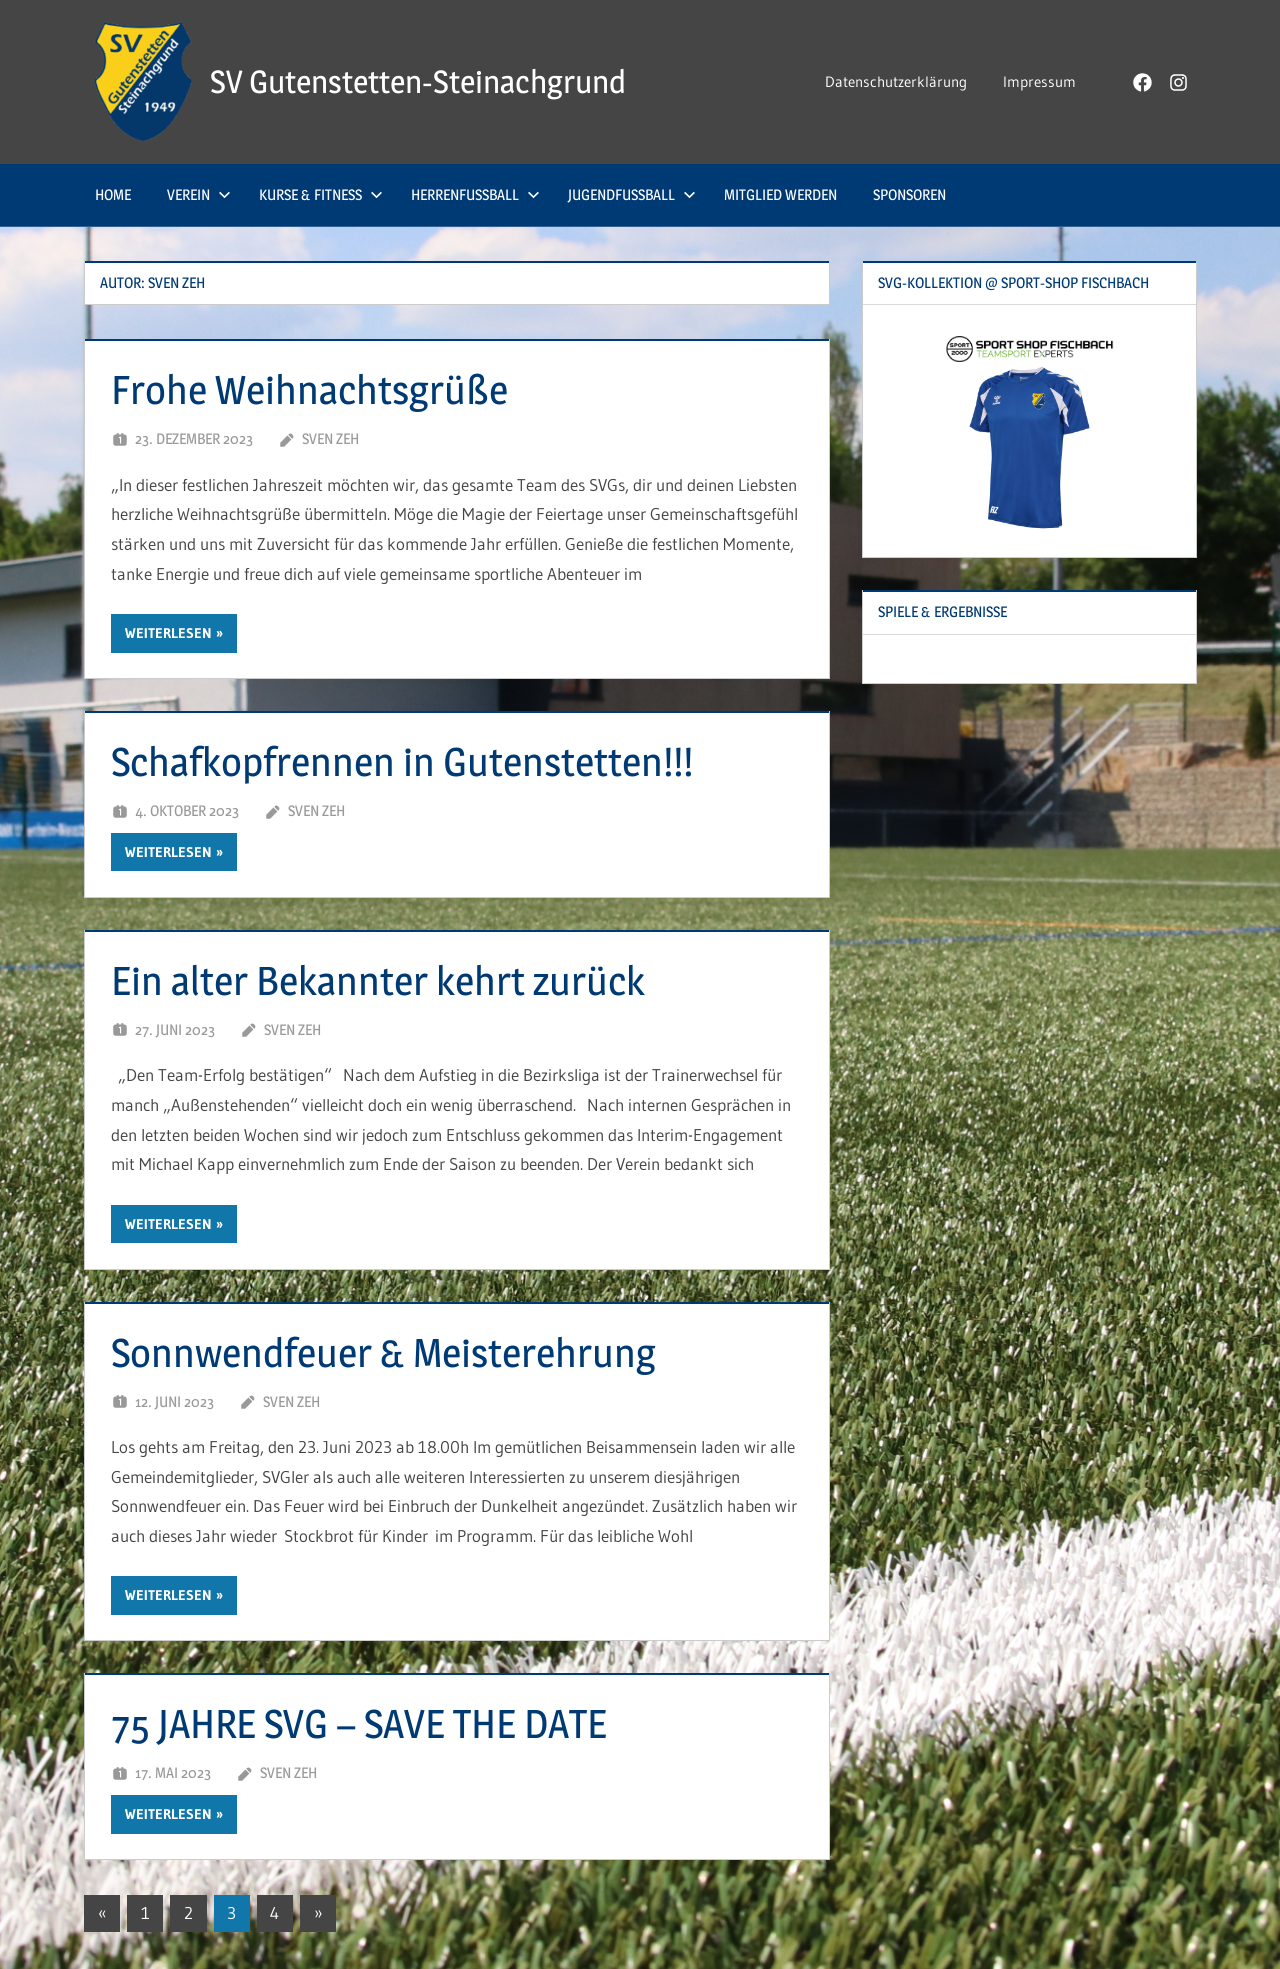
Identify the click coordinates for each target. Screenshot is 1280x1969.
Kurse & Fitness (321, 194)
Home (113, 194)
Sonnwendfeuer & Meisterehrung (383, 1352)
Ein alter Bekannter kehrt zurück (378, 980)
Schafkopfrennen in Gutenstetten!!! (402, 761)
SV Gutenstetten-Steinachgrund (418, 81)
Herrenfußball (475, 194)
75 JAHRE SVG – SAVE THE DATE (359, 1723)
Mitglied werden (780, 194)
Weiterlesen (168, 633)
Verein (199, 194)
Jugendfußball (632, 194)
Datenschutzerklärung (896, 81)
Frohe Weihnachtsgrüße (309, 389)
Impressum (1039, 81)
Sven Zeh (330, 438)
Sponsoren (909, 194)
